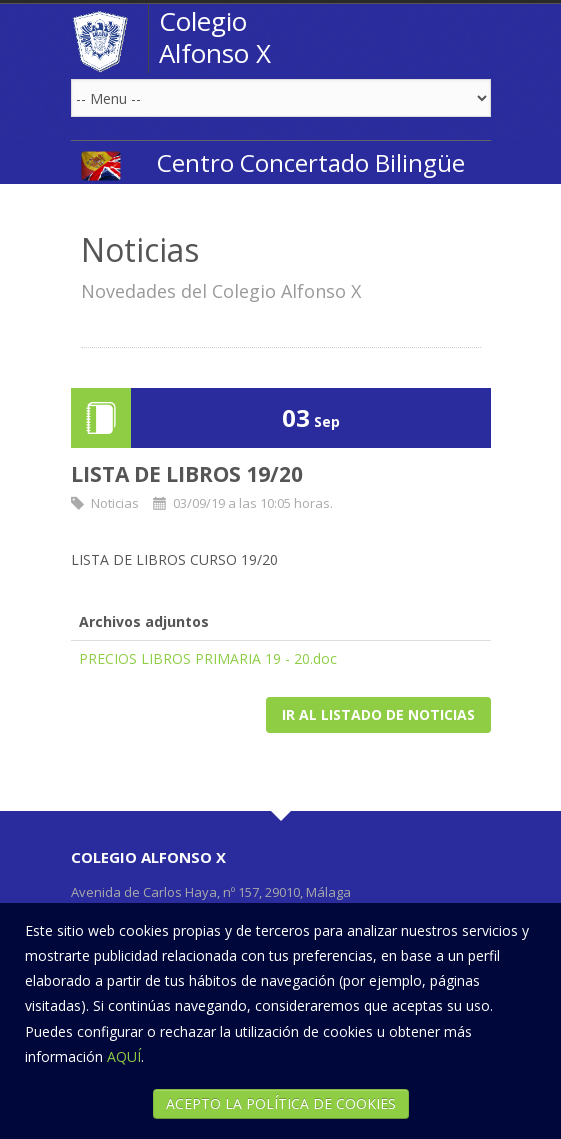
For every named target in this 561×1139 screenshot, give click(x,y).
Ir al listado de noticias (378, 714)
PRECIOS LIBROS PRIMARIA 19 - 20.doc (208, 658)
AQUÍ (124, 1056)
